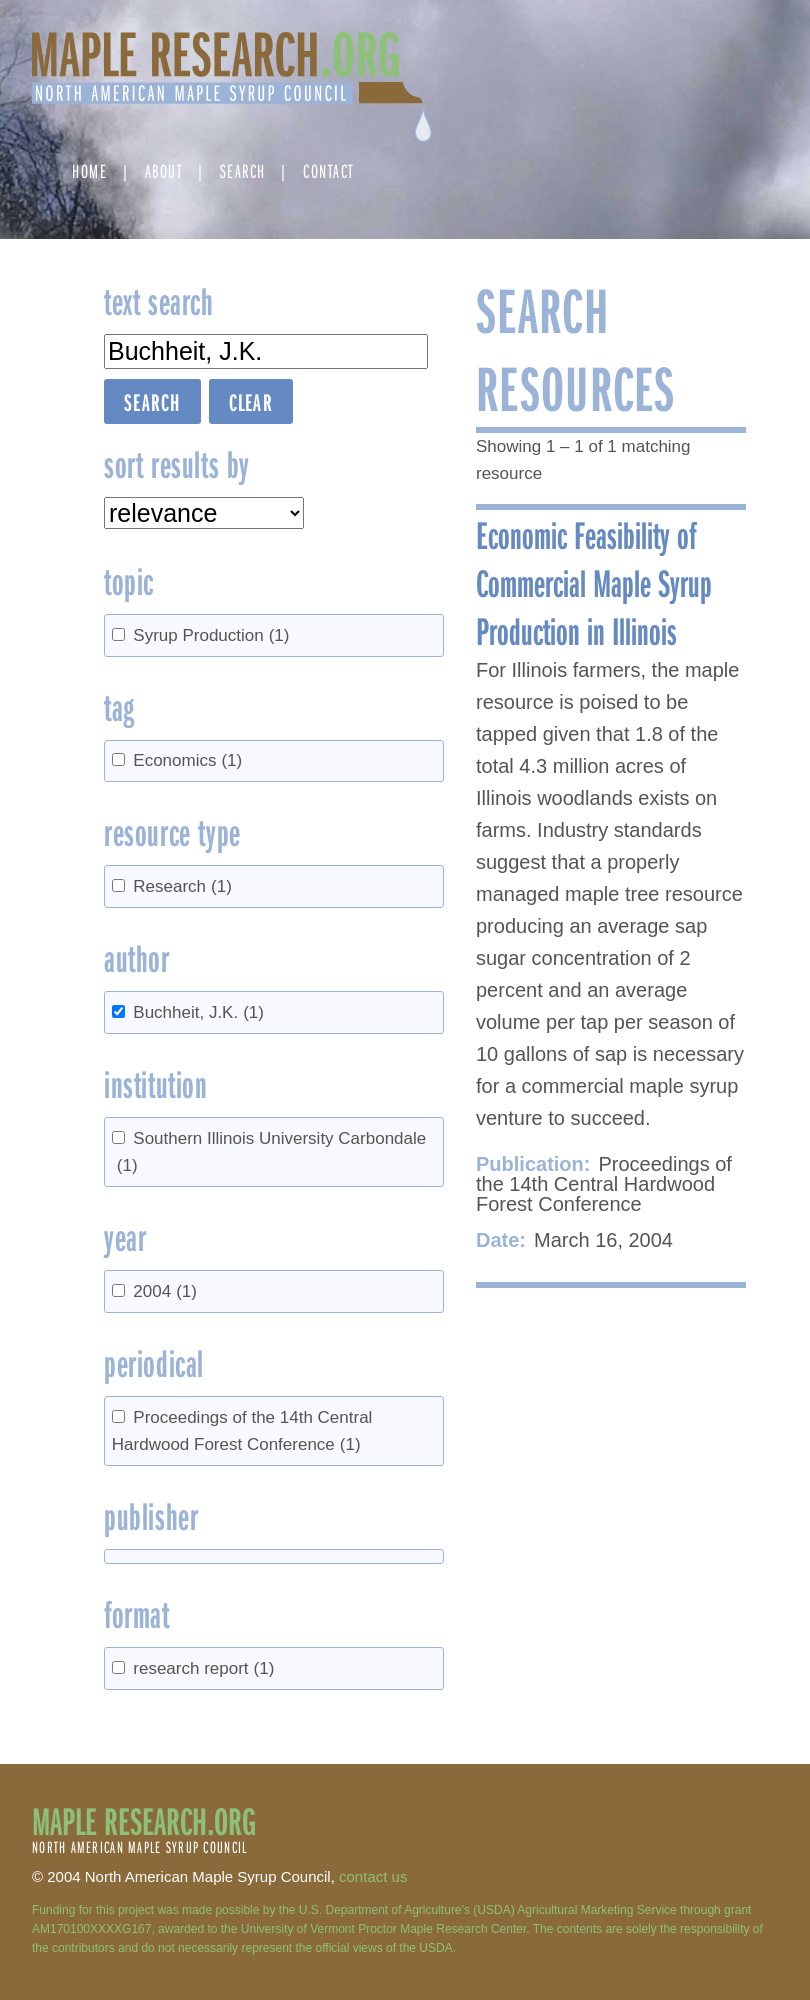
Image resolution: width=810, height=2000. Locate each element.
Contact (328, 170)
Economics (187, 760)
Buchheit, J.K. (198, 1012)
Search (243, 170)
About (164, 170)
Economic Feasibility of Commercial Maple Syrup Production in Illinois (594, 582)
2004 (165, 1291)
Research (182, 886)
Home (89, 170)
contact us (373, 1876)
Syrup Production (211, 635)
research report (203, 1668)
